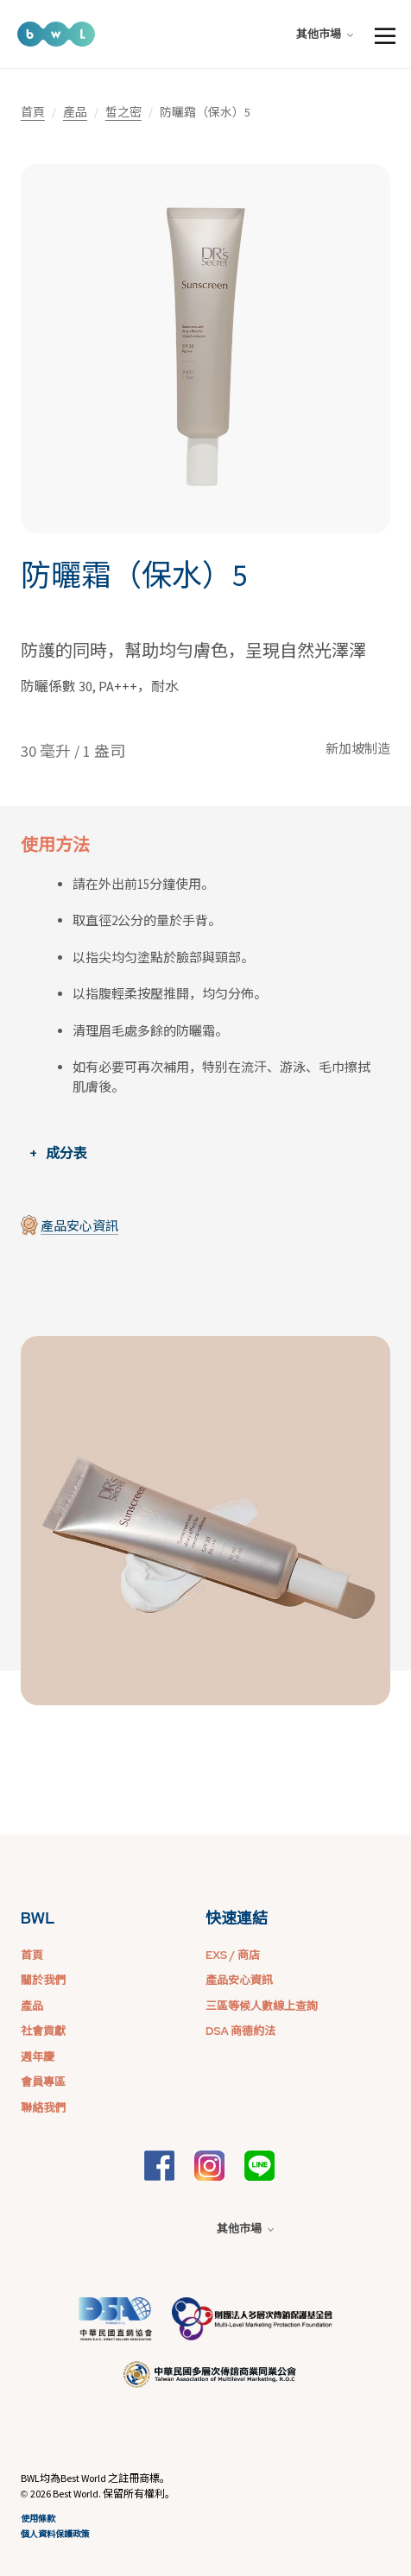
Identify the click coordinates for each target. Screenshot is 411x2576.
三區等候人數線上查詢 (262, 2006)
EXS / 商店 (233, 1955)
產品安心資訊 (79, 1226)
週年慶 (37, 2057)
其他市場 (324, 34)
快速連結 (237, 1918)
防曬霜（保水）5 (134, 576)
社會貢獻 (43, 2031)
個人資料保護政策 (55, 2534)
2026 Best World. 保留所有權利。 (102, 2493)
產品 (75, 112)
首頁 (33, 112)
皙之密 (123, 112)
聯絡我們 (43, 2107)
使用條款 (38, 2518)
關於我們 (43, 1980)
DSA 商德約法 (240, 2031)
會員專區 (43, 2082)
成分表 (66, 1153)
